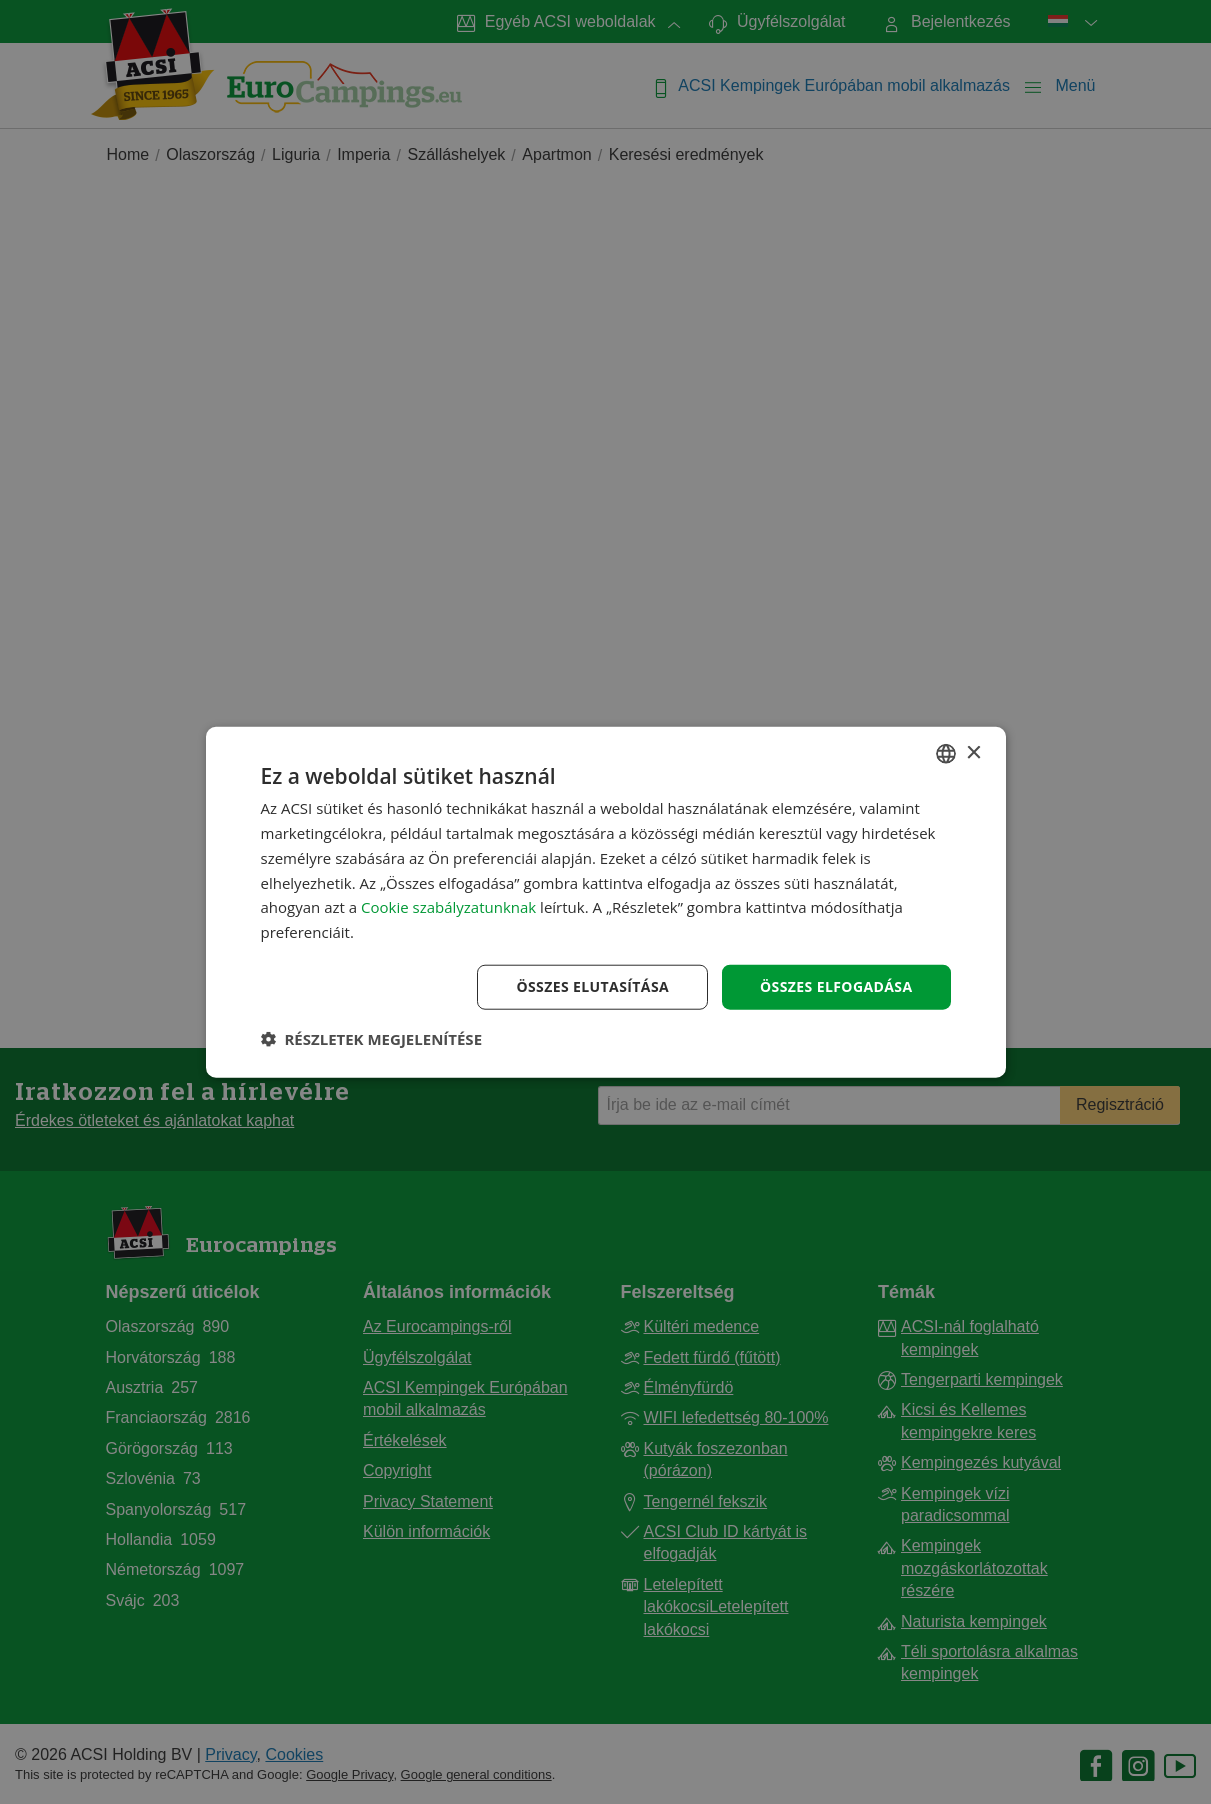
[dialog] (606, 902)
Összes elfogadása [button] (836, 986)
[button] (372, 1038)
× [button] (973, 752)
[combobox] (946, 754)
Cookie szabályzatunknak (448, 907)
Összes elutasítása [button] (592, 986)
